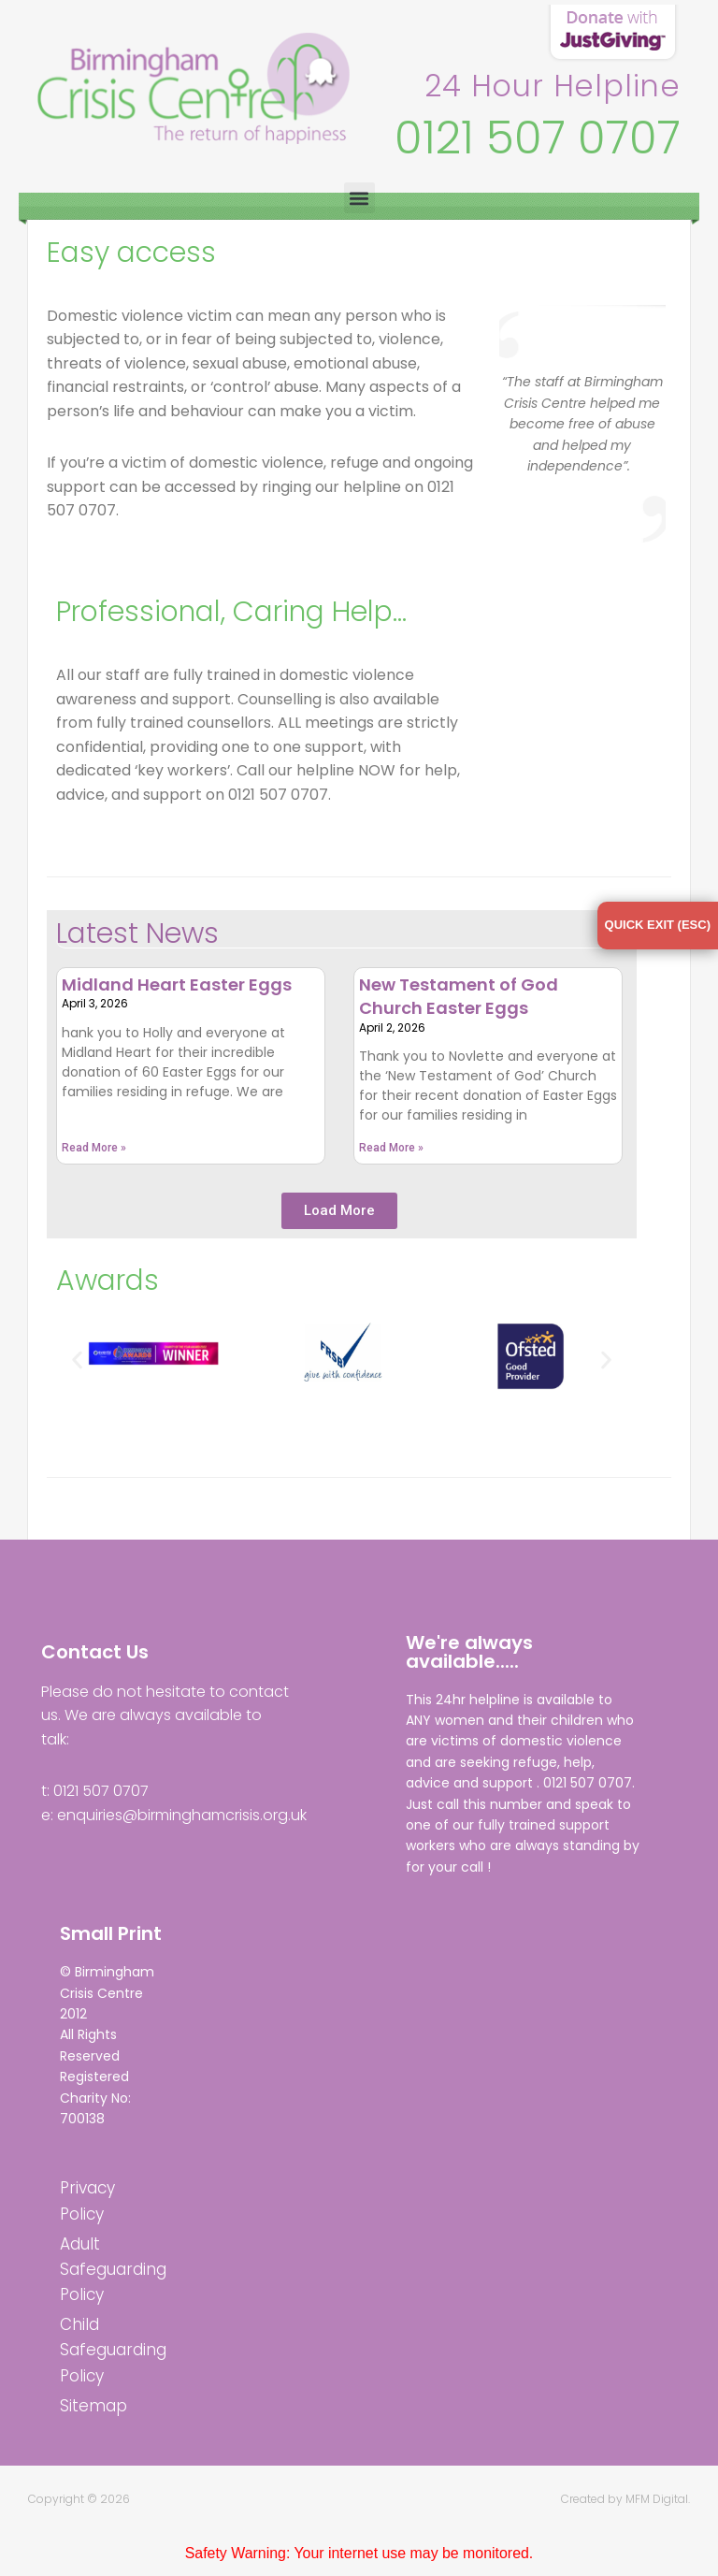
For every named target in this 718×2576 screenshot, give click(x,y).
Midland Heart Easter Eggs (177, 985)
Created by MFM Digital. (625, 2500)
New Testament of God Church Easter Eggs (458, 997)
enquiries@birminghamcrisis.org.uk (182, 1816)
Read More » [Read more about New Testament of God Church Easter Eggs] (391, 1148)
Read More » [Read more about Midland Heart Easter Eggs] (94, 1148)
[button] (359, 197)
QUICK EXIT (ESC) (658, 925)
